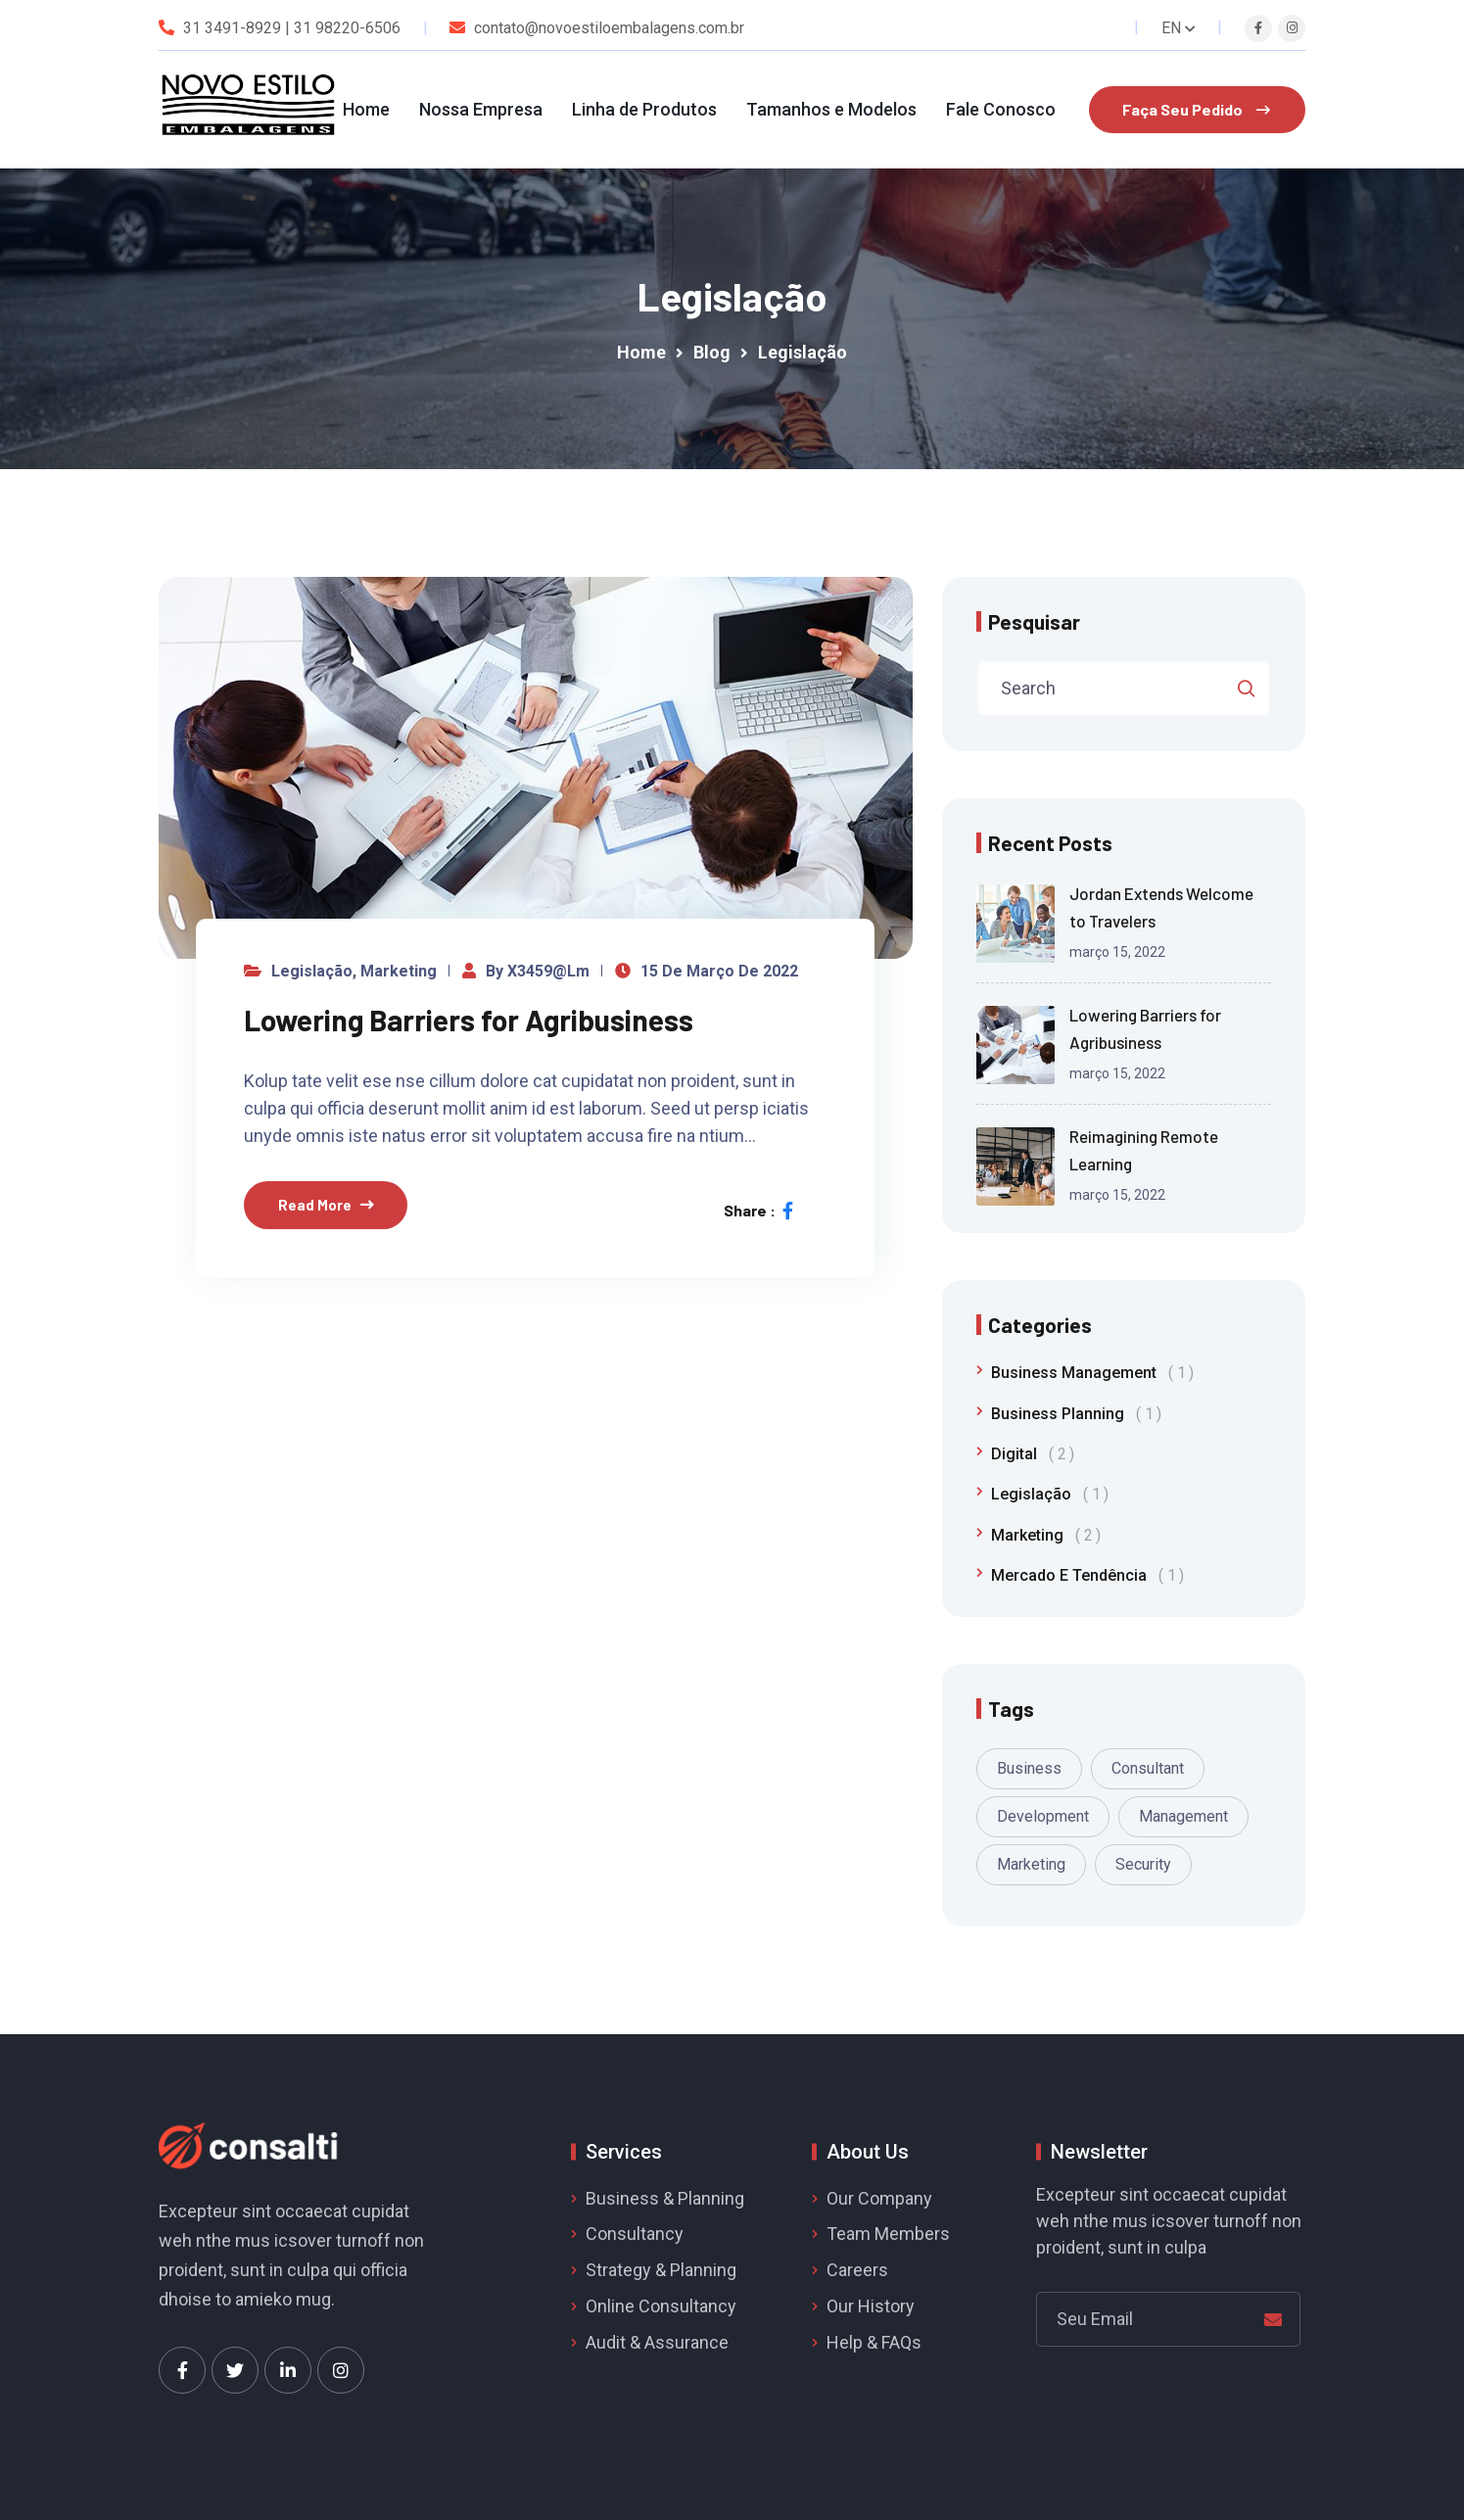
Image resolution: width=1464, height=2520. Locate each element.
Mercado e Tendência (1087, 1575)
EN (1178, 28)
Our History (870, 2306)
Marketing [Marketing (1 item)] (1031, 1864)
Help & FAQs (873, 2342)
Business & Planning (665, 2198)
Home (366, 109)
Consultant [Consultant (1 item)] (1147, 1768)
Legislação (312, 971)
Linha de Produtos (644, 109)
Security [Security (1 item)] (1143, 1864)
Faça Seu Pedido (1196, 109)
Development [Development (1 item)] (1043, 1816)
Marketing (398, 971)
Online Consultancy (661, 2306)
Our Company (879, 2198)
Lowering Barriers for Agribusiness (468, 1019)
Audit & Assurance (657, 2342)
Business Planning (1076, 1413)
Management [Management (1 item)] (1183, 1816)
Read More (315, 1204)
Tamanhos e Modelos (831, 109)
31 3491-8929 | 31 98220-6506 (292, 28)
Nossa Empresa (481, 109)
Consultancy (635, 2233)
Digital (1032, 1454)
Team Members (888, 2233)
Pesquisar (1034, 621)
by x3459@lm (538, 971)
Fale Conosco (1001, 109)
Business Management (1092, 1372)
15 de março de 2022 (719, 971)
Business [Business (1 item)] (1029, 1768)
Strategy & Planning (661, 2269)
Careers (857, 2269)
